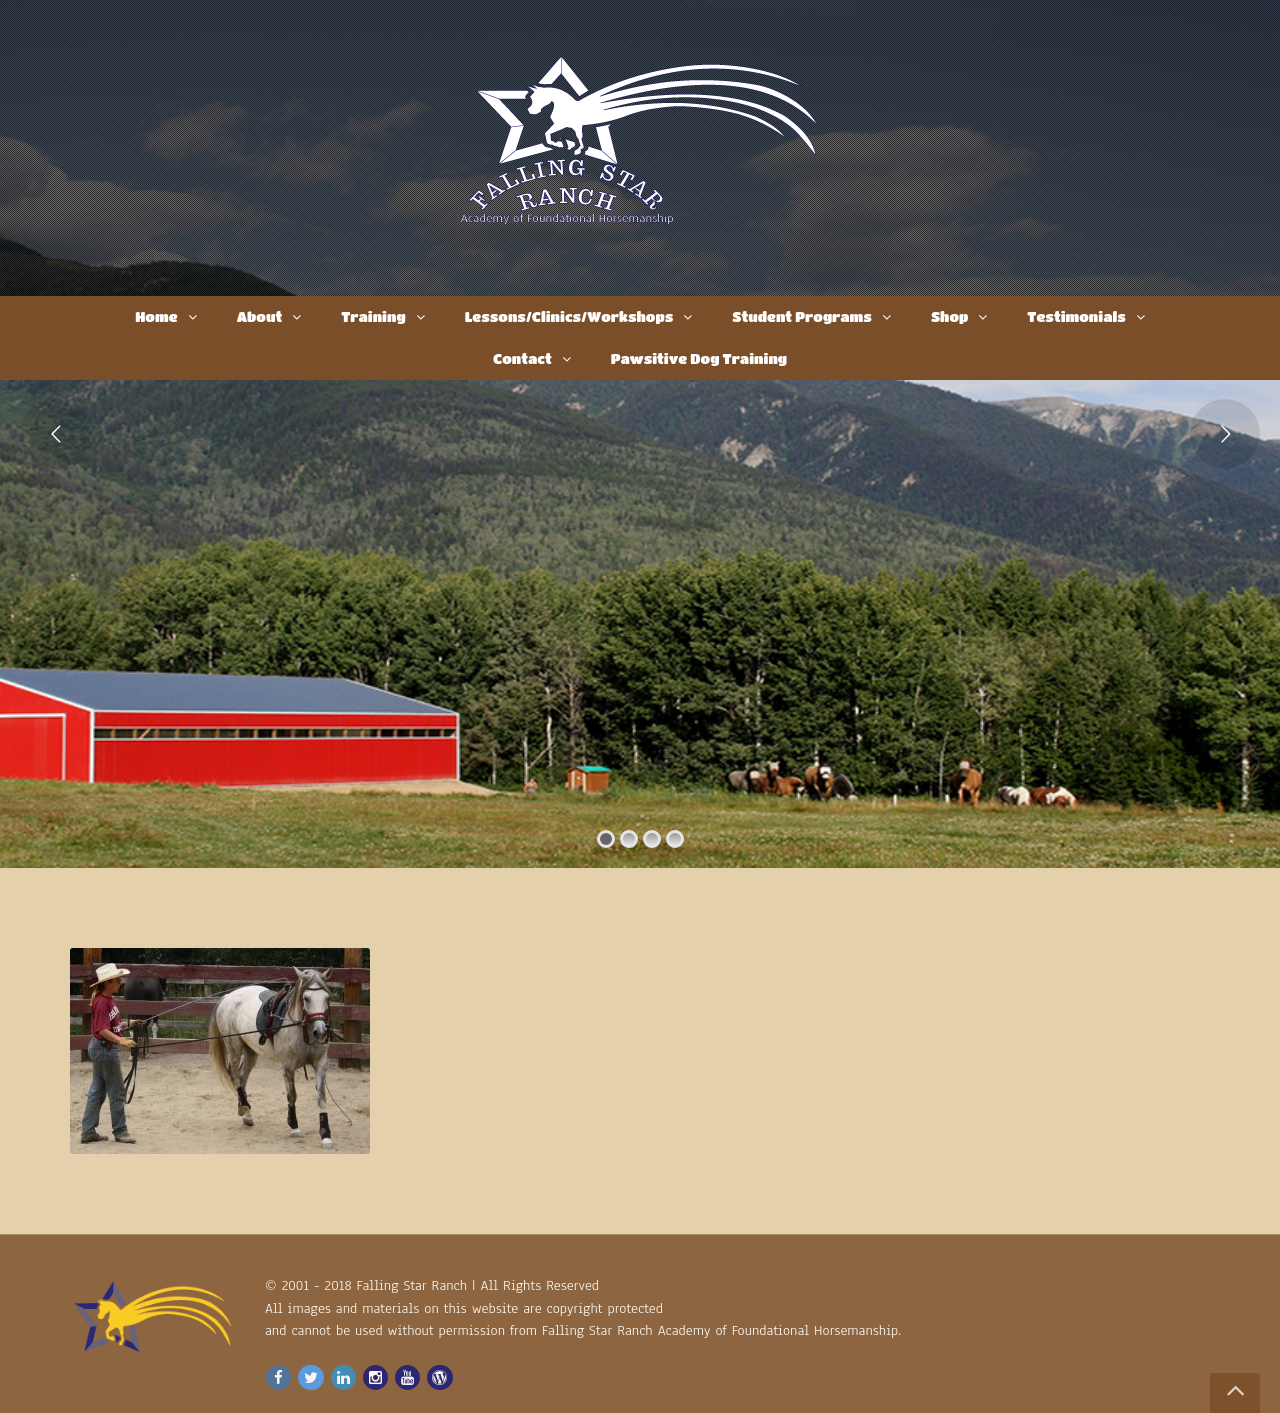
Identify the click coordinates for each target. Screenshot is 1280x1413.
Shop (949, 316)
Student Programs (802, 316)
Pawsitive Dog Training (699, 358)
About (260, 316)
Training (373, 316)
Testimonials (1076, 316)
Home (156, 316)
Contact (522, 358)
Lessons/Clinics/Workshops (569, 316)
